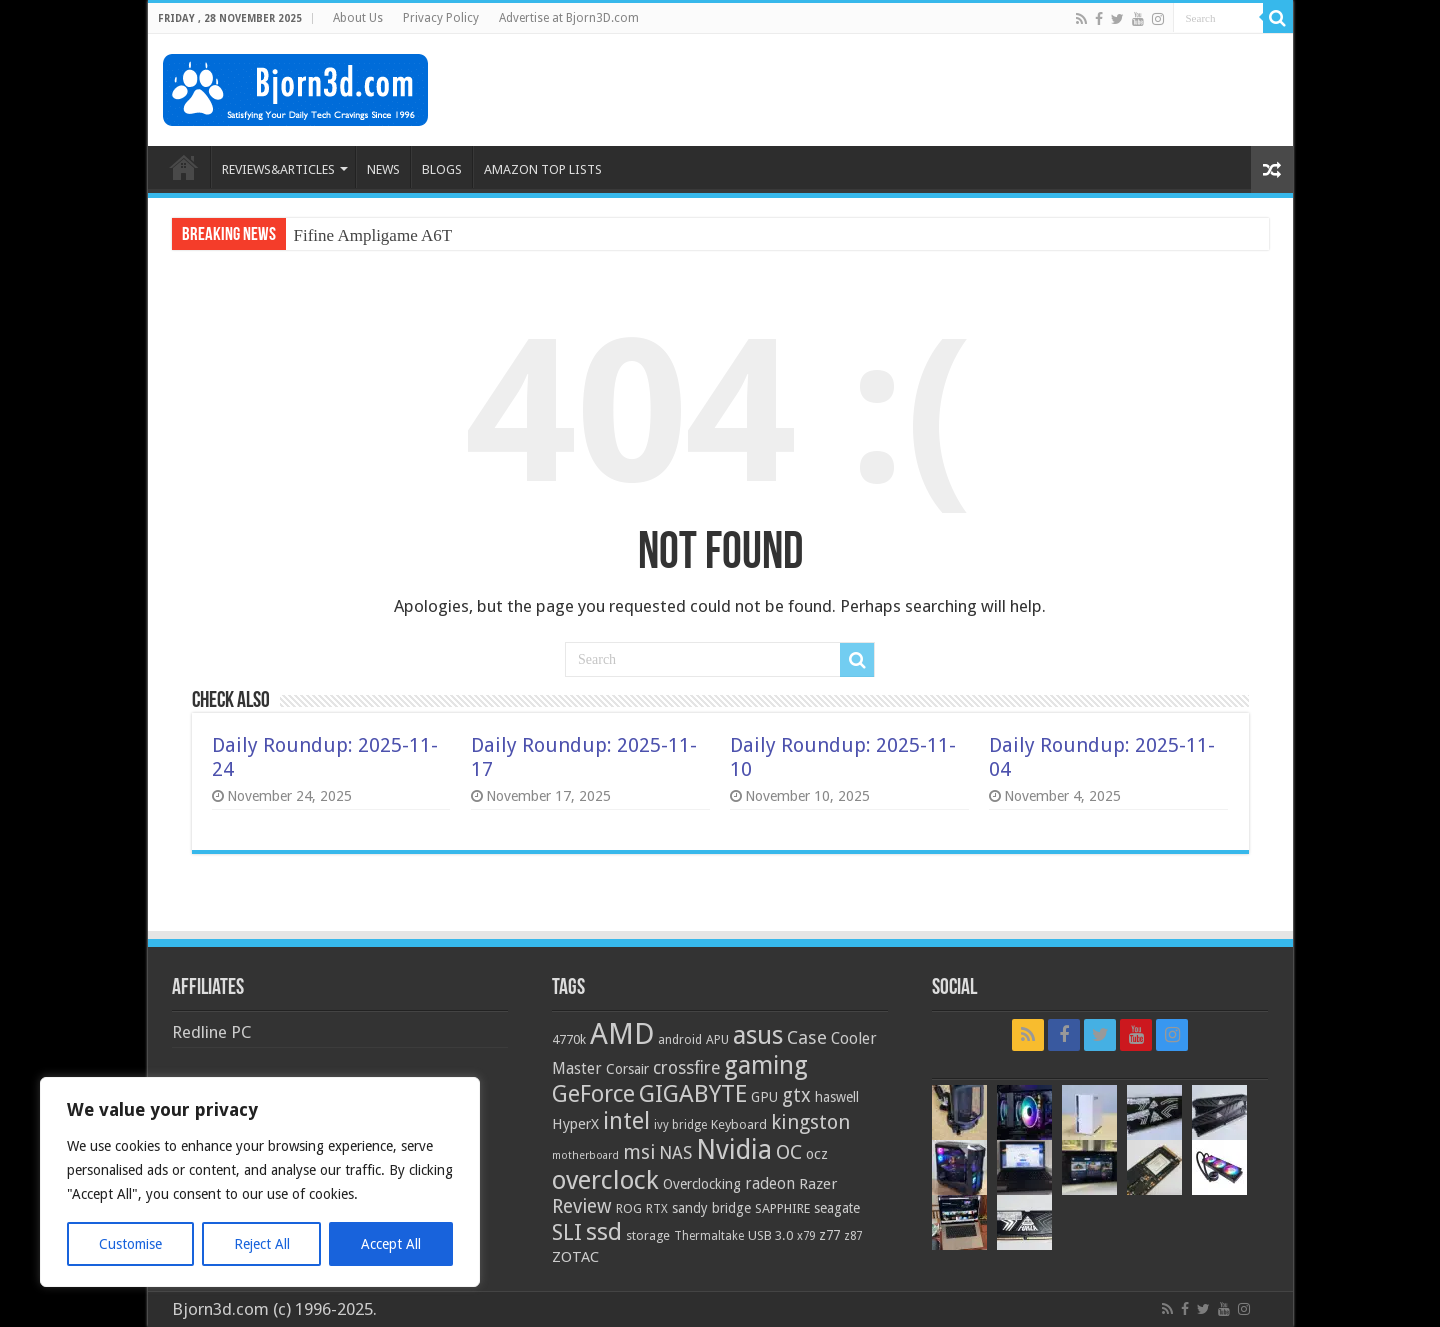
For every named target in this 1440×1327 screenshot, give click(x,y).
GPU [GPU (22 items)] (764, 1097)
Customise (130, 1244)
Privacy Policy (441, 18)
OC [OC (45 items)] (789, 1152)
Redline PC (211, 1032)
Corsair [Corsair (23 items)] (627, 1069)
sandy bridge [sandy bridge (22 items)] (711, 1208)
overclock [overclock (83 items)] (605, 1180)
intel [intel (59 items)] (626, 1121)
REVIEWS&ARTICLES (278, 169)
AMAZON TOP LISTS (543, 169)
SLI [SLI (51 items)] (567, 1232)
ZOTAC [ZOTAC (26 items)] (575, 1257)
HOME (184, 167)
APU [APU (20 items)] (717, 1039)
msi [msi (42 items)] (639, 1152)
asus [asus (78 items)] (758, 1035)
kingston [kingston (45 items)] (810, 1122)
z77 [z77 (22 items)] (829, 1235)
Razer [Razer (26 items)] (818, 1184)
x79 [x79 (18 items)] (806, 1236)
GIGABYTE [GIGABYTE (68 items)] (693, 1094)
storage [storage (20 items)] (648, 1235)
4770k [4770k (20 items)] (569, 1039)
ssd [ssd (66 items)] (604, 1232)
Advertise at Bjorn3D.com (569, 18)
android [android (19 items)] (680, 1040)
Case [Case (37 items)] (807, 1037)
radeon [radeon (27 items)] (770, 1184)
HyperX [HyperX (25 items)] (575, 1124)
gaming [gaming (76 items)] (766, 1065)
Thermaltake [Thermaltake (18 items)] (709, 1236)
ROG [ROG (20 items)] (629, 1208)
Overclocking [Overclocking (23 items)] (702, 1184)
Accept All (391, 1244)
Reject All (262, 1244)
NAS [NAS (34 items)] (675, 1153)
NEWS (383, 169)
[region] (260, 1182)
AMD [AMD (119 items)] (622, 1034)
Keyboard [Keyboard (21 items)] (739, 1124)
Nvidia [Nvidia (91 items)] (734, 1149)
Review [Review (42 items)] (582, 1206)
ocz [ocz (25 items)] (817, 1154)
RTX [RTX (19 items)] (657, 1209)
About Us (358, 18)
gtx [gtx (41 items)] (796, 1095)
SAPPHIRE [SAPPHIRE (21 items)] (782, 1208)
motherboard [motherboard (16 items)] (585, 1155)
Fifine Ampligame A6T (373, 235)
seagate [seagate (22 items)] (837, 1208)
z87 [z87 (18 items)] (853, 1236)
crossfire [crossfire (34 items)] (686, 1068)
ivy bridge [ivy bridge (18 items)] (680, 1125)
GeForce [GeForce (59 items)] (593, 1094)
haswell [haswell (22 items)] (837, 1097)
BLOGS (442, 169)
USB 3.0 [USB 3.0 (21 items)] (770, 1235)
